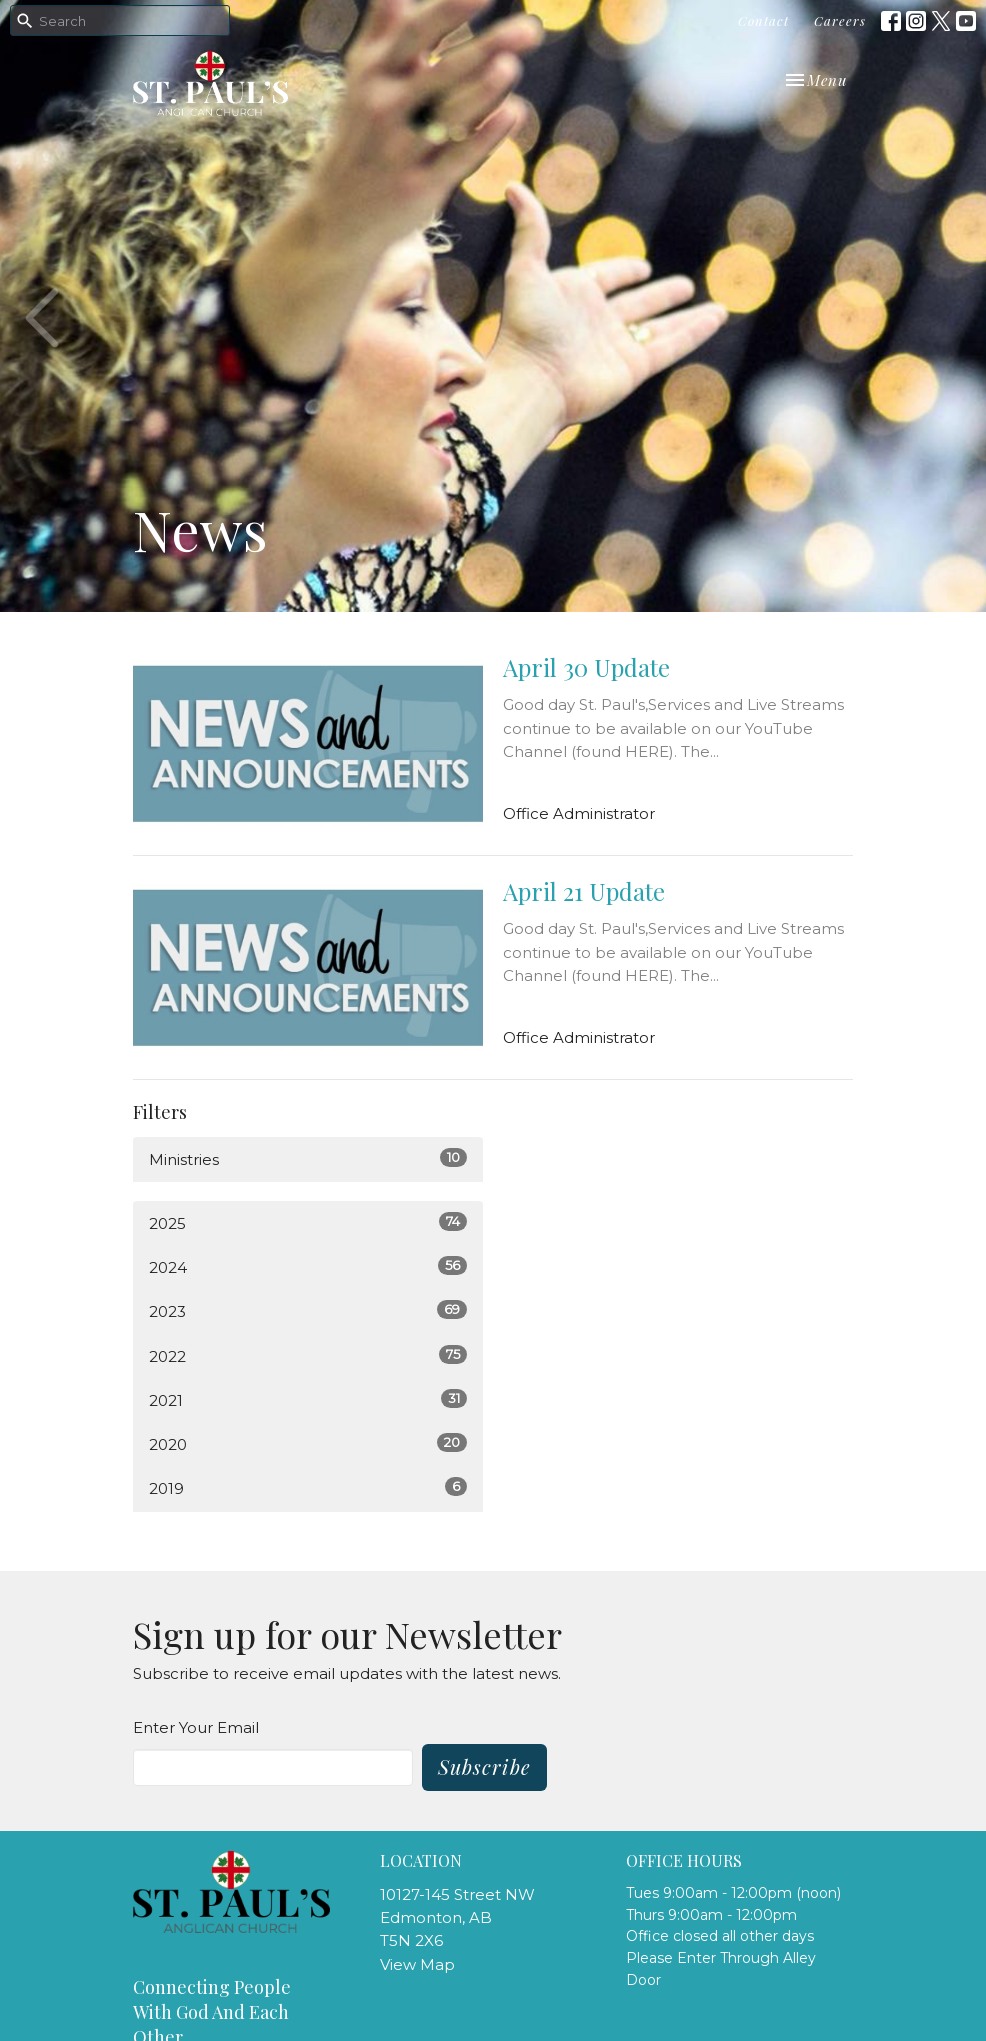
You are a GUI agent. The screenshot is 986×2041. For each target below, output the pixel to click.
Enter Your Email (196, 1727)
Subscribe (484, 1766)
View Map (417, 1964)
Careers (840, 20)
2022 (308, 1355)
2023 (308, 1310)
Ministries (308, 1158)
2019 (308, 1487)
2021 (308, 1399)
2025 (308, 1222)
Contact (763, 20)
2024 (308, 1266)
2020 (308, 1443)
